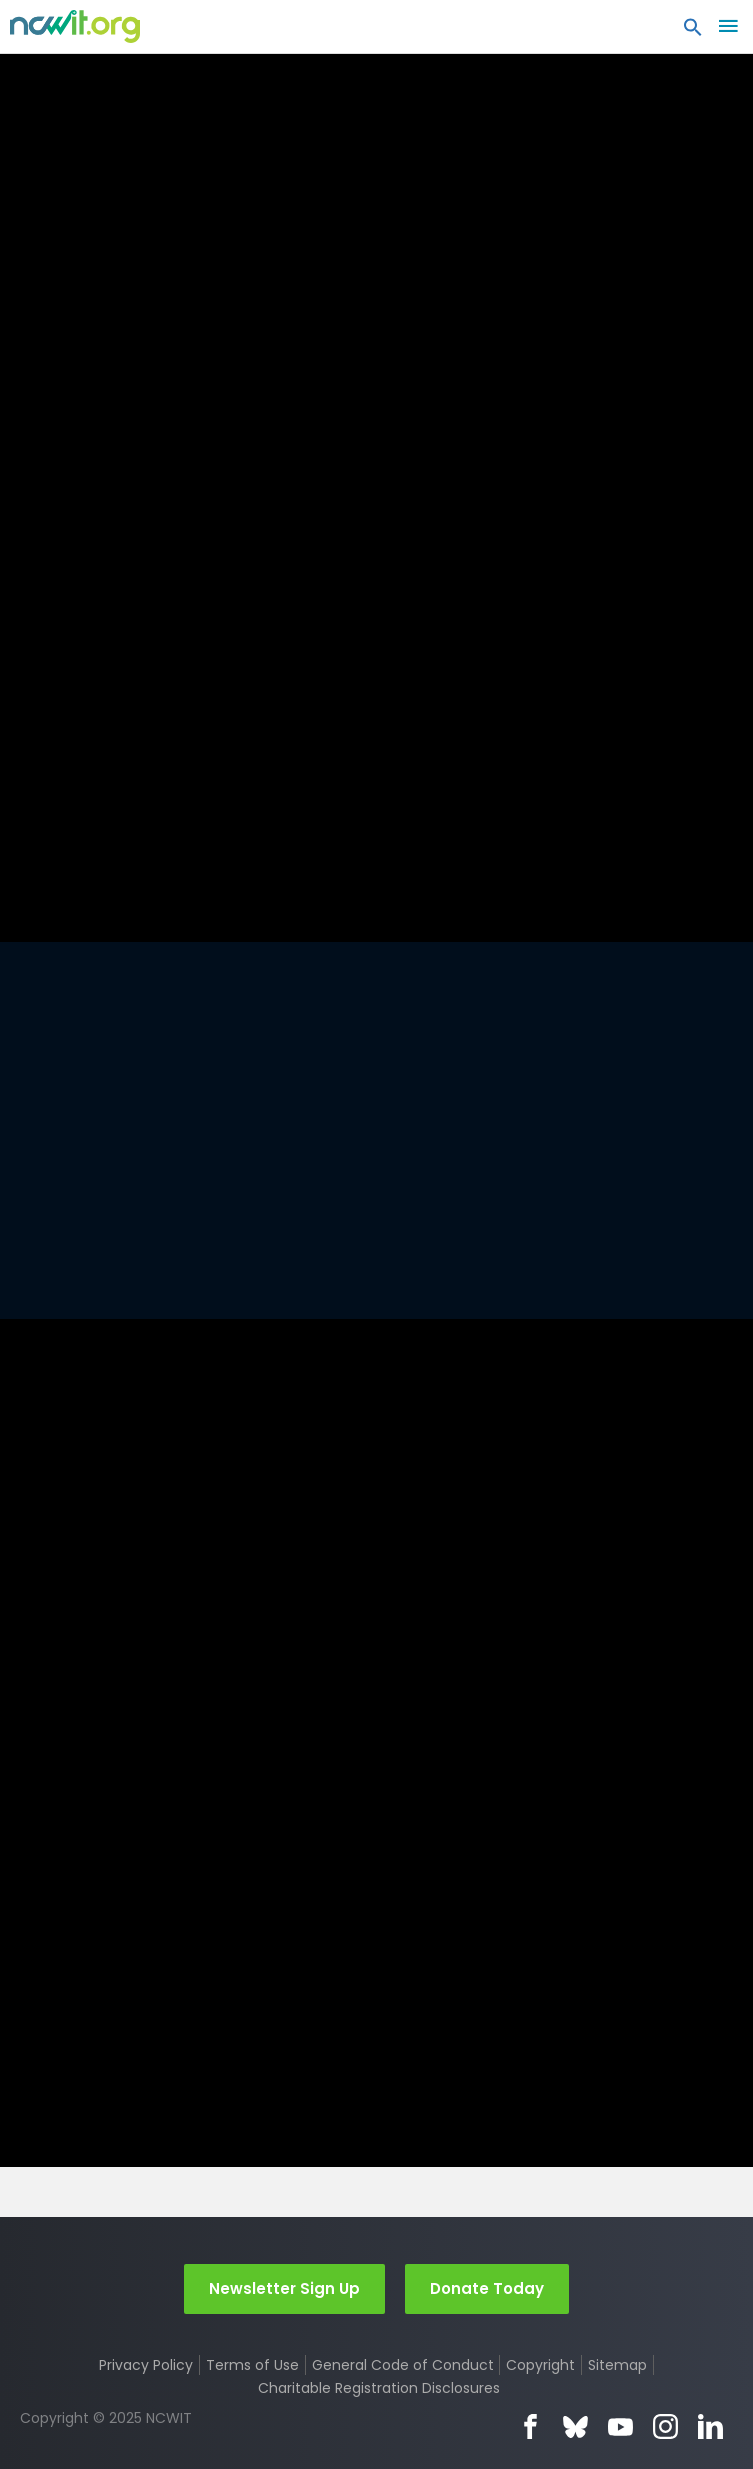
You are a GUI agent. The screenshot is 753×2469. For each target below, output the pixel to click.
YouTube (620, 2426)
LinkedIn (710, 2426)
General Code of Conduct (403, 2365)
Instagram (665, 2426)
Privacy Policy (146, 2365)
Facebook (530, 2426)
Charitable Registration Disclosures (379, 2388)
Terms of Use (252, 2365)
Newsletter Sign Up (284, 2287)
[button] (693, 32)
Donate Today (487, 2287)
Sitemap (617, 2365)
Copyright (540, 2365)
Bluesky (575, 2426)
